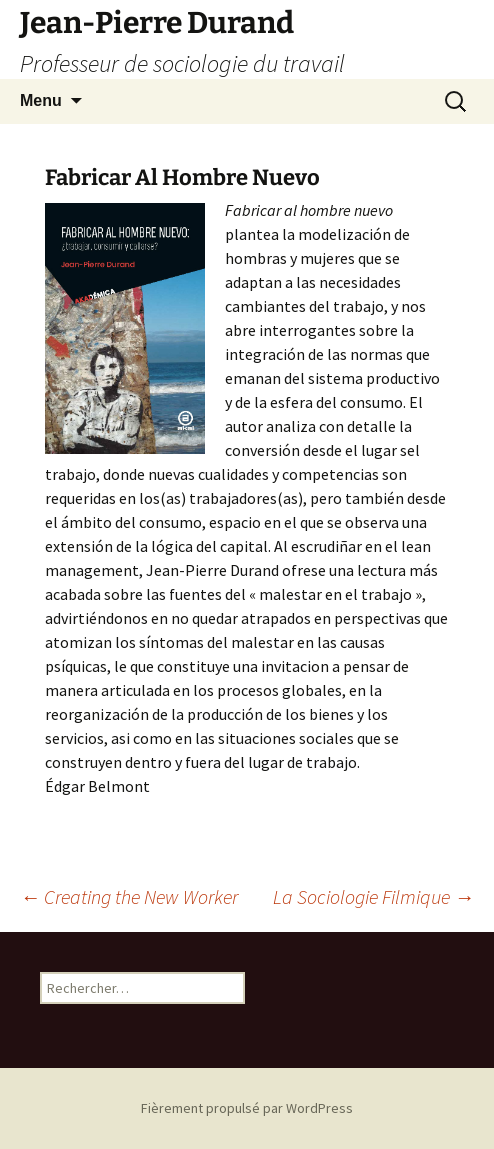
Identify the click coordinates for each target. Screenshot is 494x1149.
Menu (41, 100)
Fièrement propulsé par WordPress (247, 1108)
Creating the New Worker (129, 896)
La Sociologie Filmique (373, 896)
